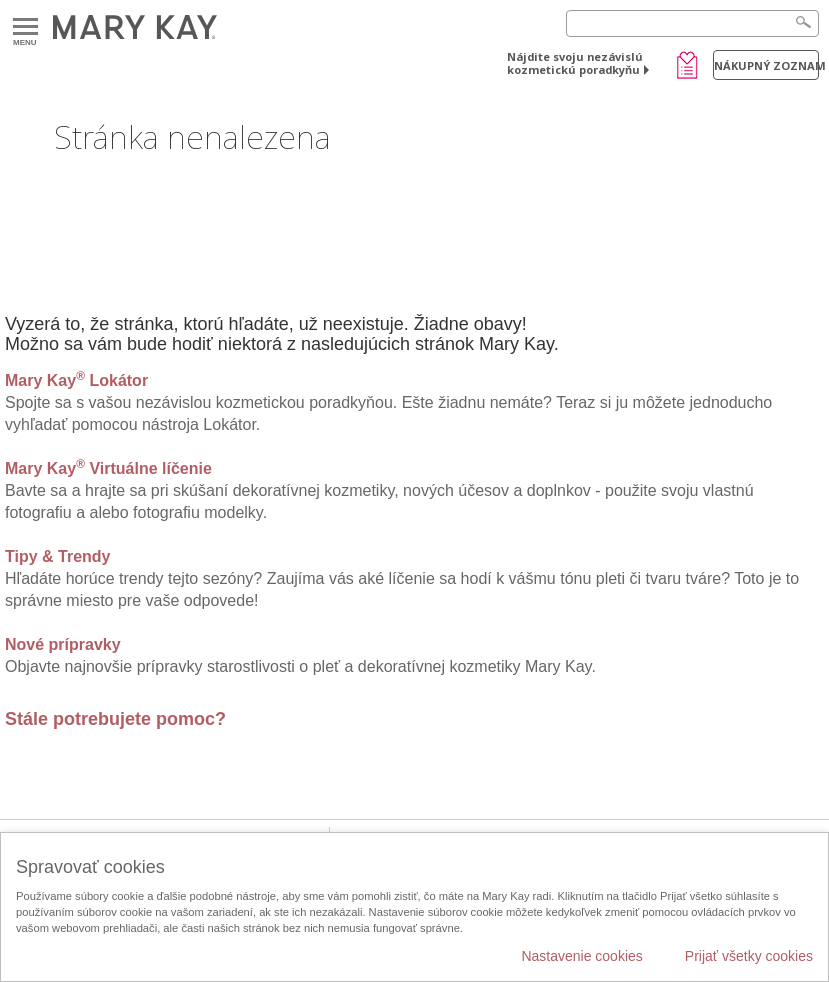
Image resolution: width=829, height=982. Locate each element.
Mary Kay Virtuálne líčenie (108, 468)
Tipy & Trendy (58, 556)
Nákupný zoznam (766, 65)
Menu (25, 27)
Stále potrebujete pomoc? (115, 719)
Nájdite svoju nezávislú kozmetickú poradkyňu (575, 63)
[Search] (692, 23)
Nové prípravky (63, 644)
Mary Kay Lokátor (76, 380)
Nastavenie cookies (581, 956)
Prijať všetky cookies (749, 956)
